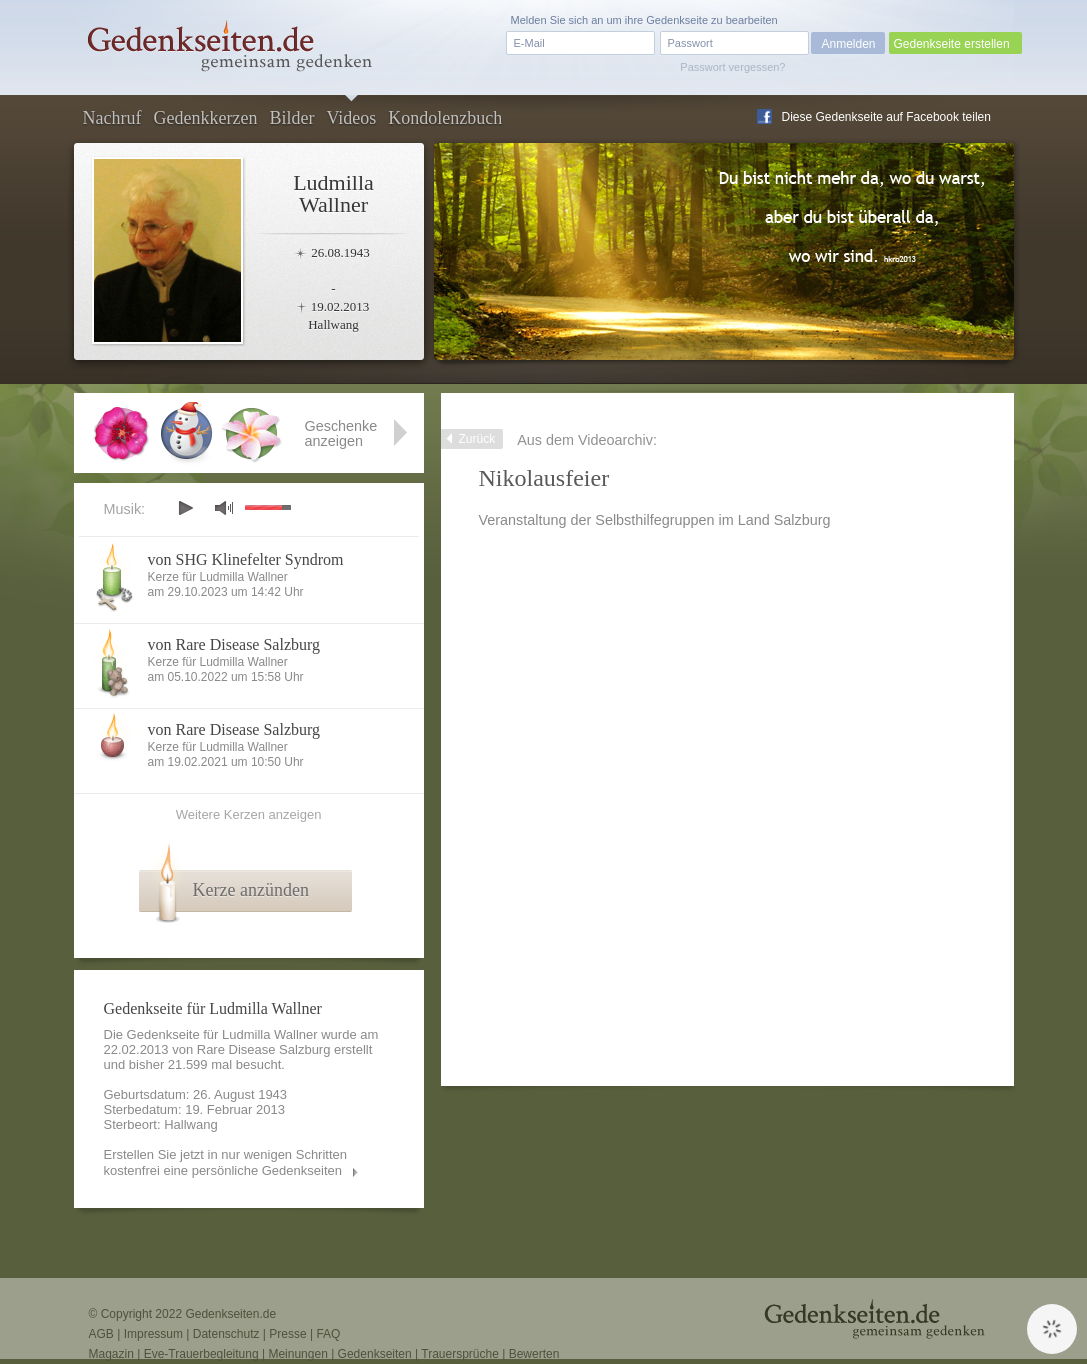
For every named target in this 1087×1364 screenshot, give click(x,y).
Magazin (111, 1354)
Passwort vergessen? (732, 67)
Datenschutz (226, 1334)
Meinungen (297, 1354)
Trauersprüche (460, 1354)
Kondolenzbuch (445, 118)
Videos (351, 118)
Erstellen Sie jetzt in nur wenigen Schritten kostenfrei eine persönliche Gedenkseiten (226, 1162)
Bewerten (534, 1354)
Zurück (477, 439)
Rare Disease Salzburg (264, 1049)
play (185, 508)
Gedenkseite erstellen (952, 44)
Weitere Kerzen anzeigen (249, 814)
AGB (101, 1334)
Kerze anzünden (251, 890)
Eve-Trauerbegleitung (201, 1354)
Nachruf (112, 118)
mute (224, 507)
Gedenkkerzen (205, 118)
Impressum (153, 1334)
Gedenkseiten (375, 1354)
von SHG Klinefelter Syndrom (246, 559)
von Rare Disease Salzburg (234, 644)
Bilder (291, 118)
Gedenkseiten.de (230, 1314)
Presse (287, 1334)
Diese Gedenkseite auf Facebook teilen (886, 117)
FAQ (328, 1334)
